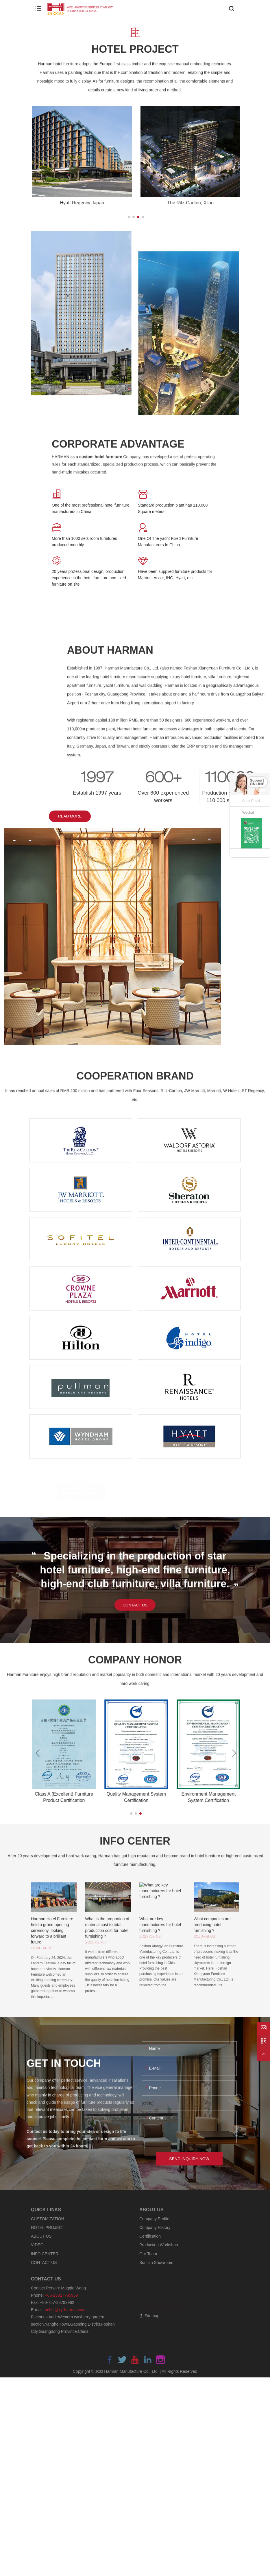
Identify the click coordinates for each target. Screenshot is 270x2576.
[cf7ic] (148, 2109)
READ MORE (89, 822)
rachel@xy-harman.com (65, 2310)
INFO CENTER (44, 2254)
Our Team (148, 2254)
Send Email (251, 801)
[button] (129, 217)
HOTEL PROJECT (47, 2227)
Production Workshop (158, 2245)
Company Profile (154, 2219)
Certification (150, 2236)
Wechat (248, 813)
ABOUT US (41, 2236)
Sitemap (149, 2316)
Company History (154, 2227)
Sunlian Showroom (156, 2262)
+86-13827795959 (61, 2295)
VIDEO (37, 2245)
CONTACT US (135, 1609)
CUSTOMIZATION (47, 2219)
